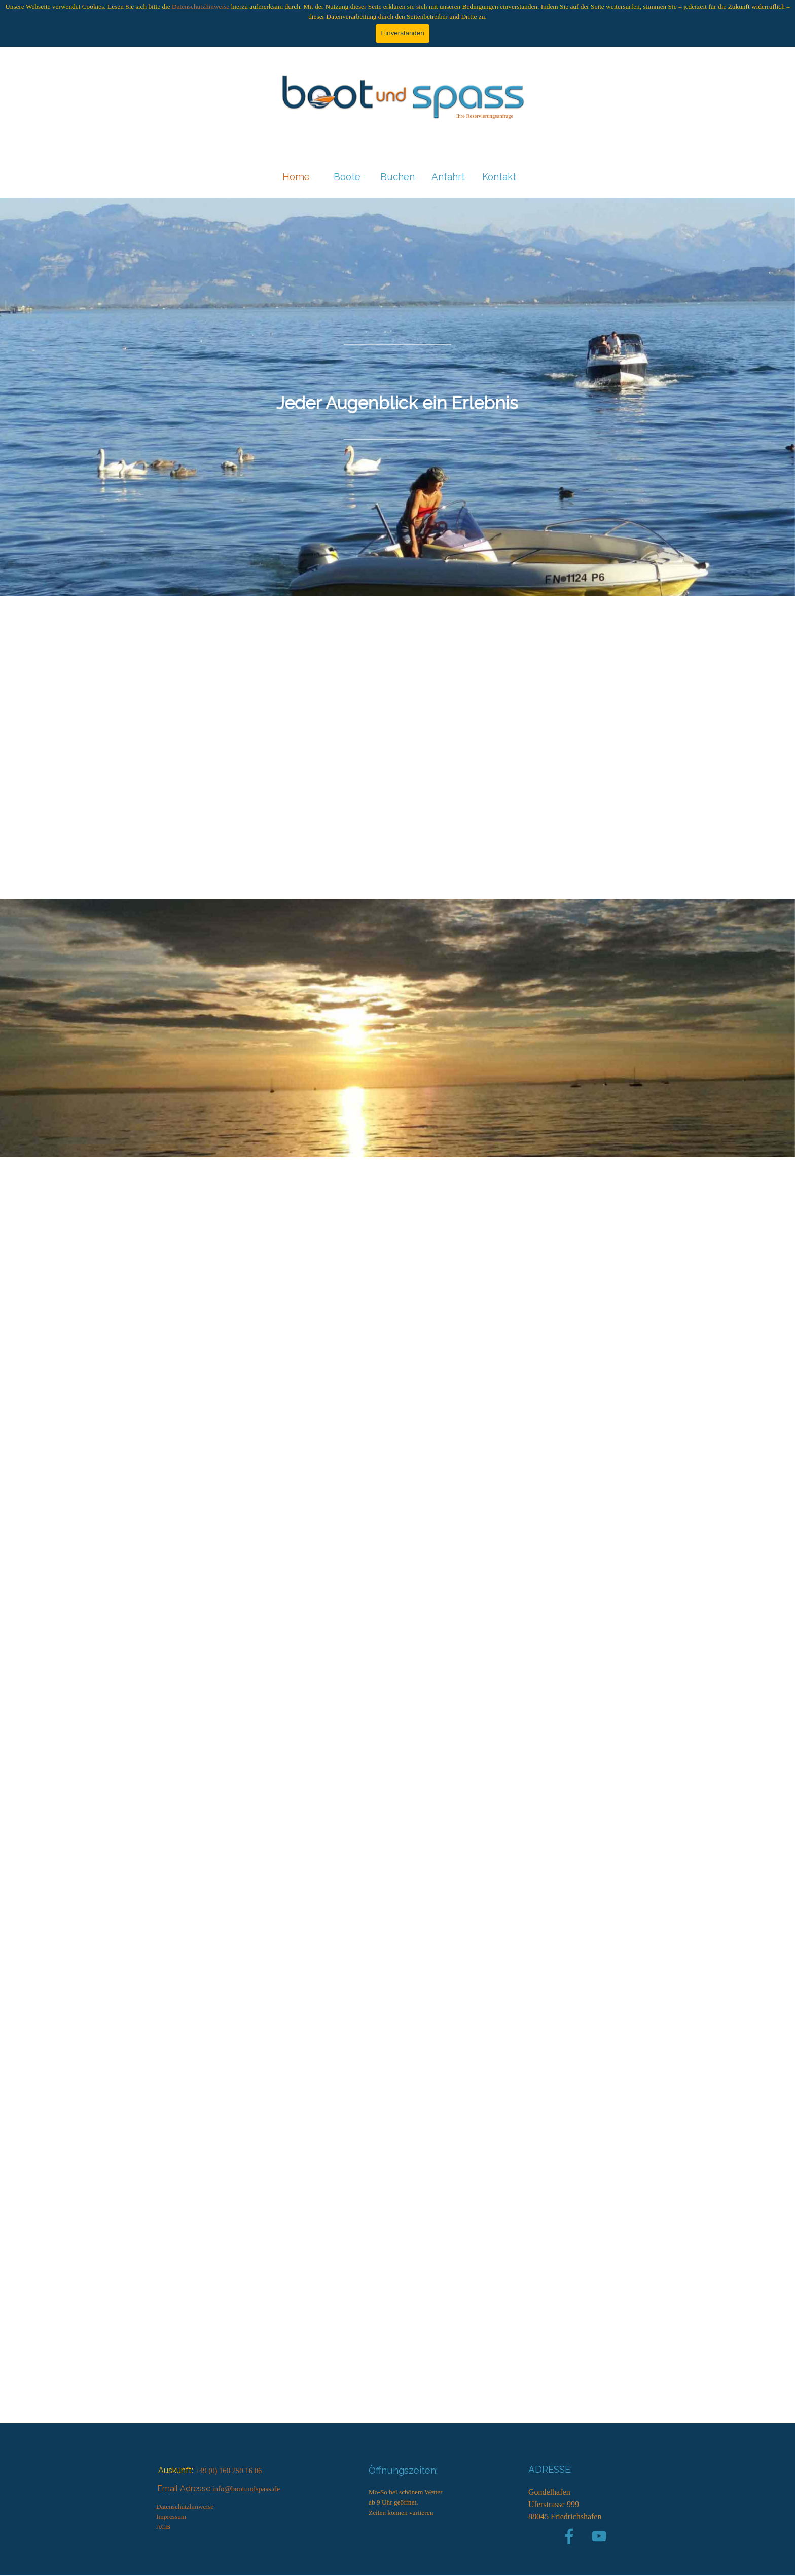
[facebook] (569, 2536)
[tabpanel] (484, 116)
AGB (163, 2526)
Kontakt (499, 176)
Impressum (171, 2516)
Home (296, 176)
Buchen (397, 176)
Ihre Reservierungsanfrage (485, 116)
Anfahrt (448, 176)
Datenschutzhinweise (200, 6)
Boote (347, 176)
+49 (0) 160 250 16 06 (228, 2470)
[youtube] (599, 2536)
